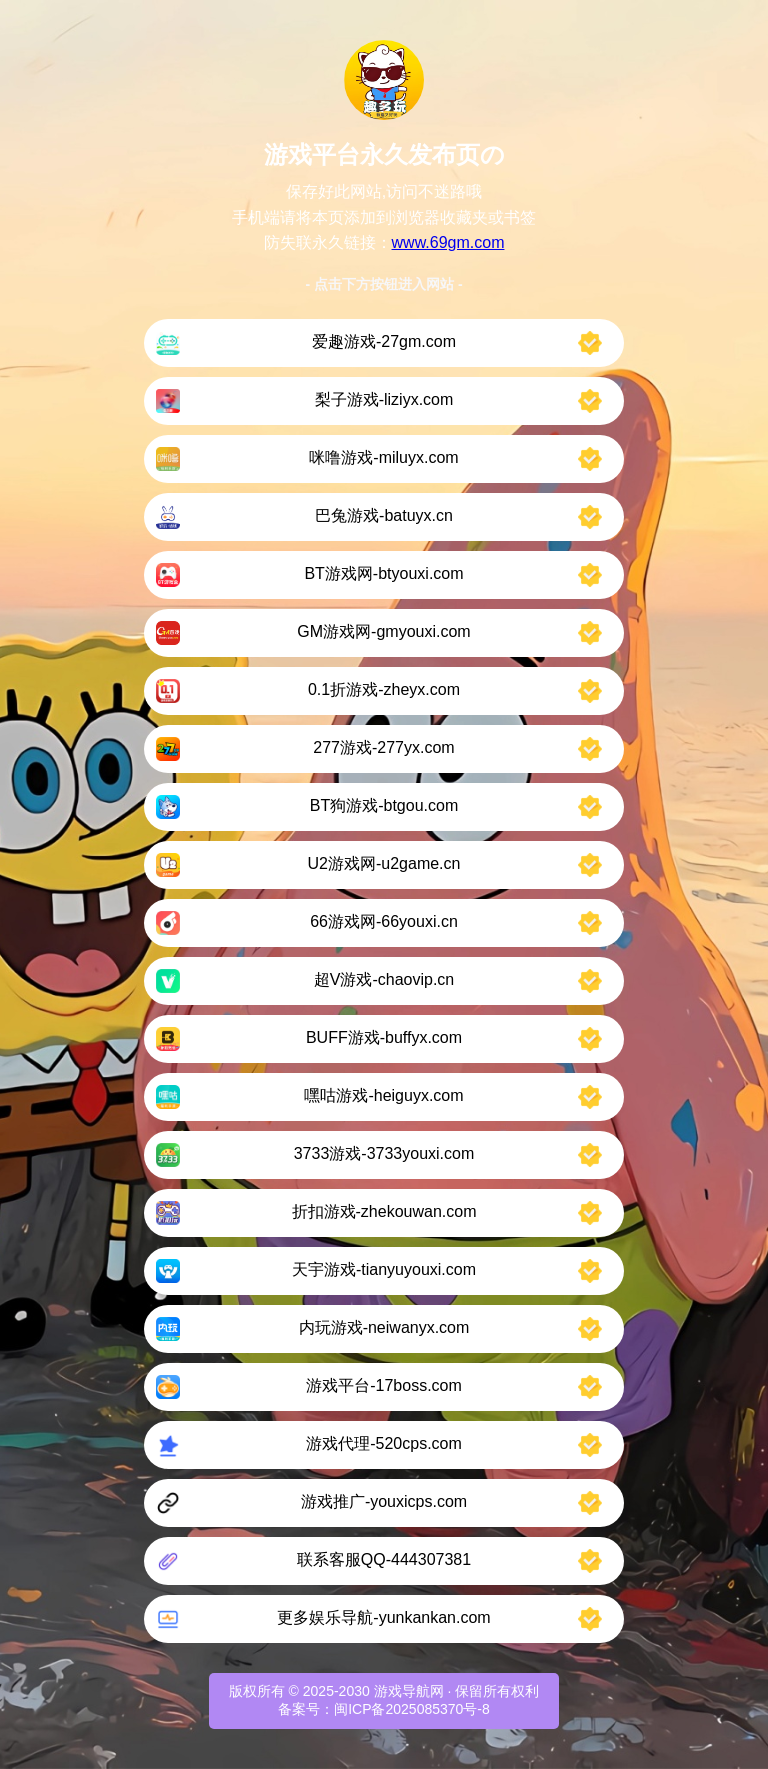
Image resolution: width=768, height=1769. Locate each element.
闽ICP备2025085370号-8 (412, 1709)
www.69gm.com (448, 242)
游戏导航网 (409, 1691)
